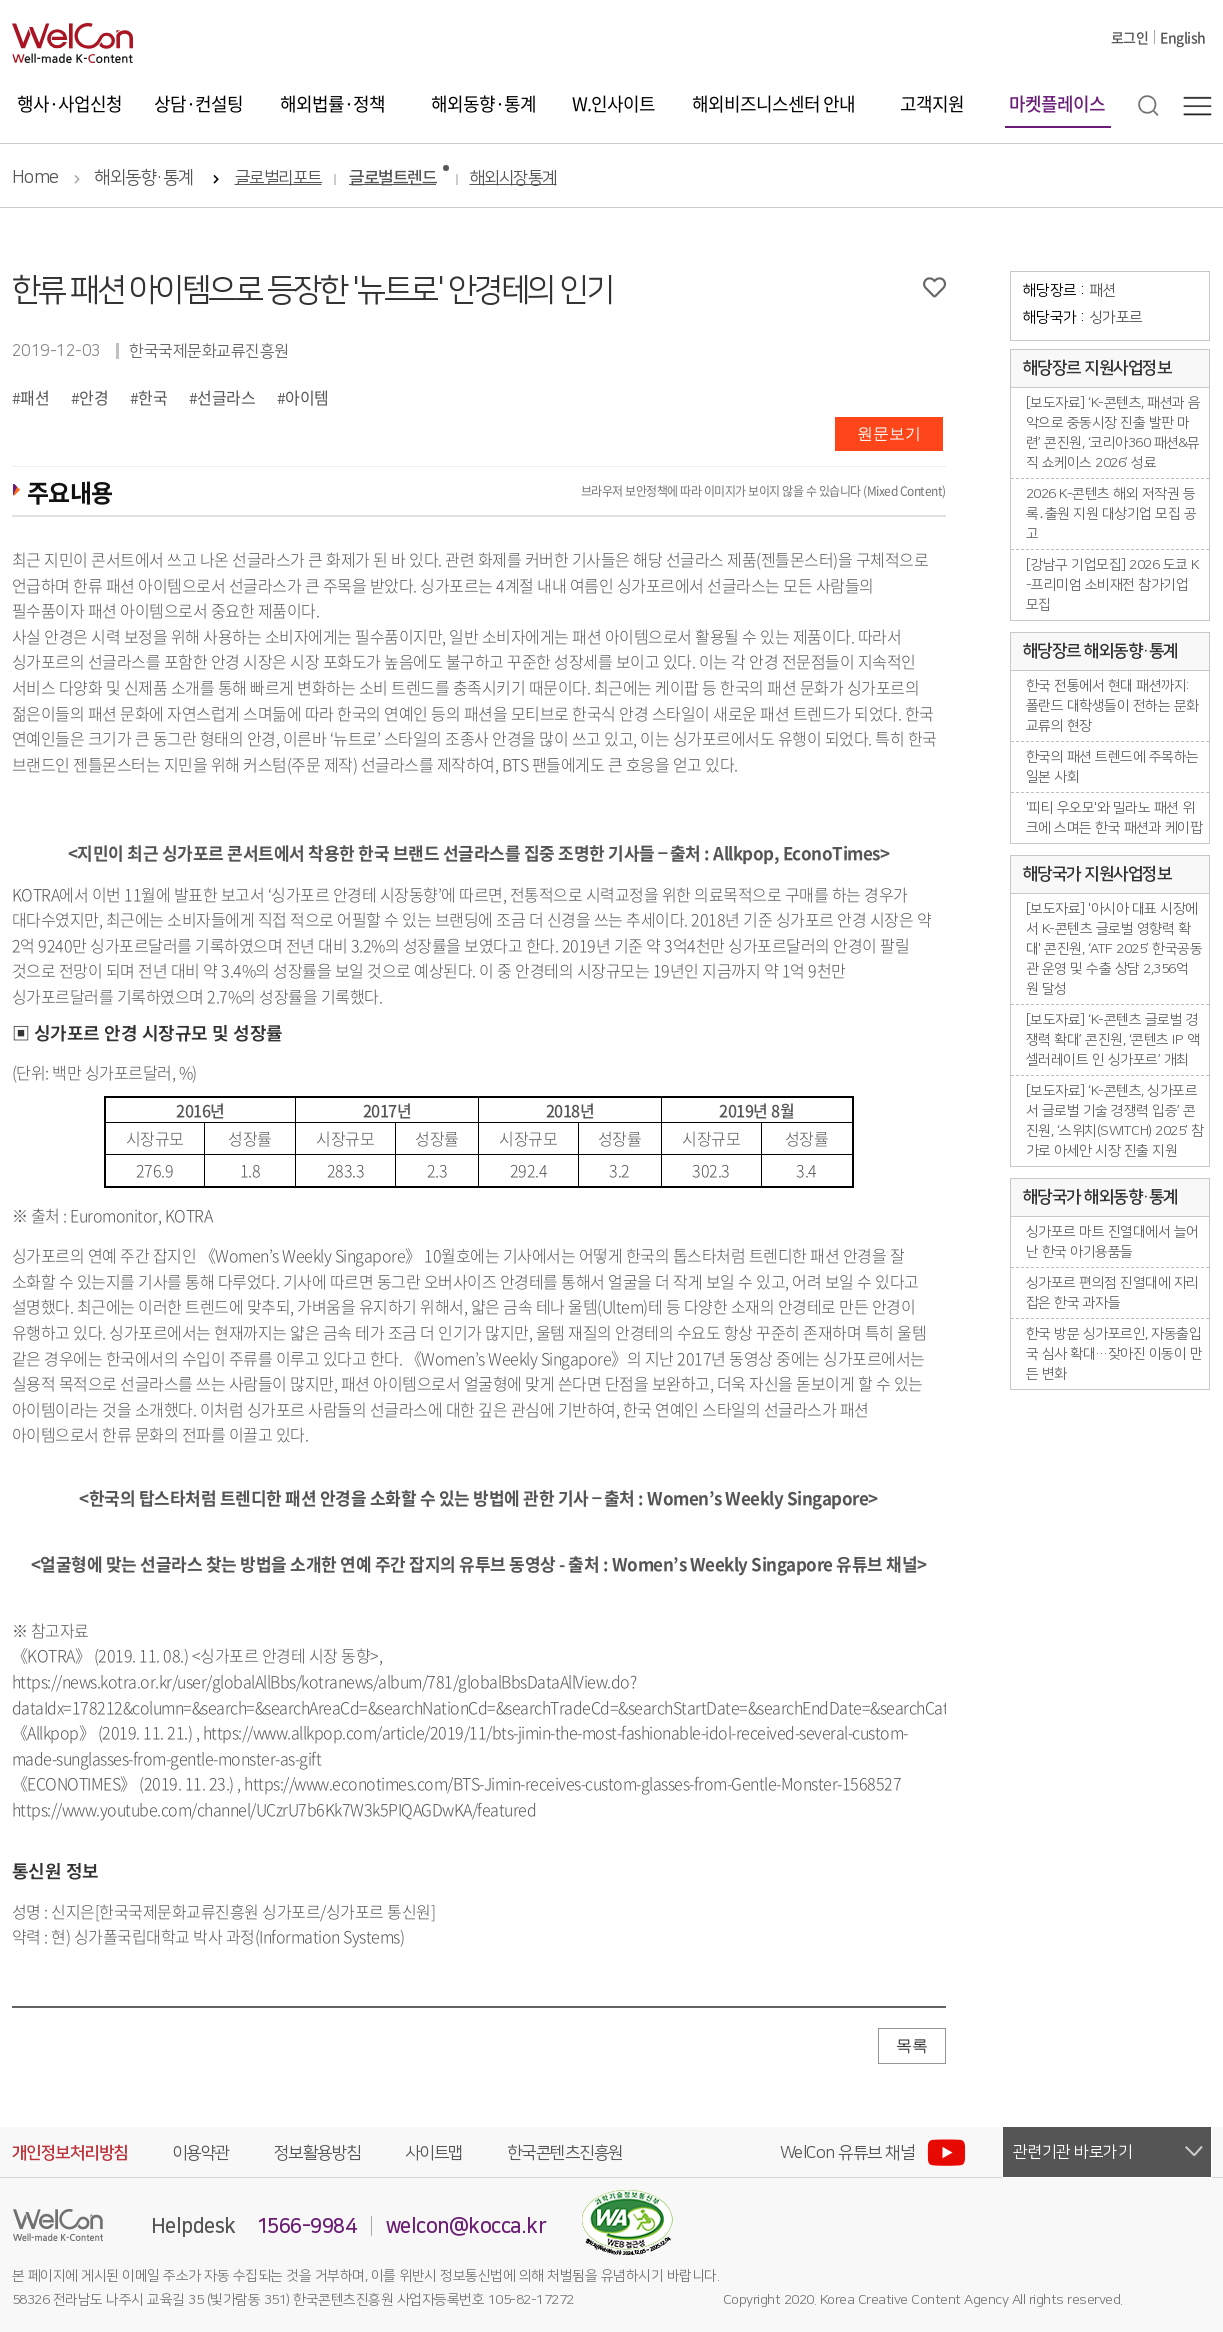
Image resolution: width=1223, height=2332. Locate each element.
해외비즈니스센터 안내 (773, 103)
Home (35, 178)
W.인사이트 (613, 103)
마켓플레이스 (1057, 103)
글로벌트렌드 (392, 178)
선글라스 (226, 397)
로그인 (1130, 37)
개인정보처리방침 (70, 2153)
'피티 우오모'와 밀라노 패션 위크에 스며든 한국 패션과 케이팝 (1114, 818)
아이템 (307, 397)
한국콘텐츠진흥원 (565, 2153)
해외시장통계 (513, 178)
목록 (912, 2045)
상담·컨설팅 (198, 103)
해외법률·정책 (332, 103)
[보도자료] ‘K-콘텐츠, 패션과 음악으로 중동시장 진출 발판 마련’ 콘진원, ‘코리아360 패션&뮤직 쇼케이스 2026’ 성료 (1113, 433)
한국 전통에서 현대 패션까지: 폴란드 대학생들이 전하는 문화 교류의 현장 (1112, 706)
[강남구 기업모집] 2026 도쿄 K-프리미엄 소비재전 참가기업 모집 (1113, 585)
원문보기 (889, 433)
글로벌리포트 (278, 178)
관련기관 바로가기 (1073, 2152)
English (1183, 37)
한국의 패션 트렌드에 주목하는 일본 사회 (1112, 767)
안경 (93, 397)
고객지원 (932, 103)
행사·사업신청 (69, 103)
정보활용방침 (317, 2153)
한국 (152, 397)
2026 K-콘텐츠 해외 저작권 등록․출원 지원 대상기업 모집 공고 (1111, 514)
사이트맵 (434, 2153)
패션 (34, 397)
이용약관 (201, 2153)
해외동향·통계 (483, 103)
